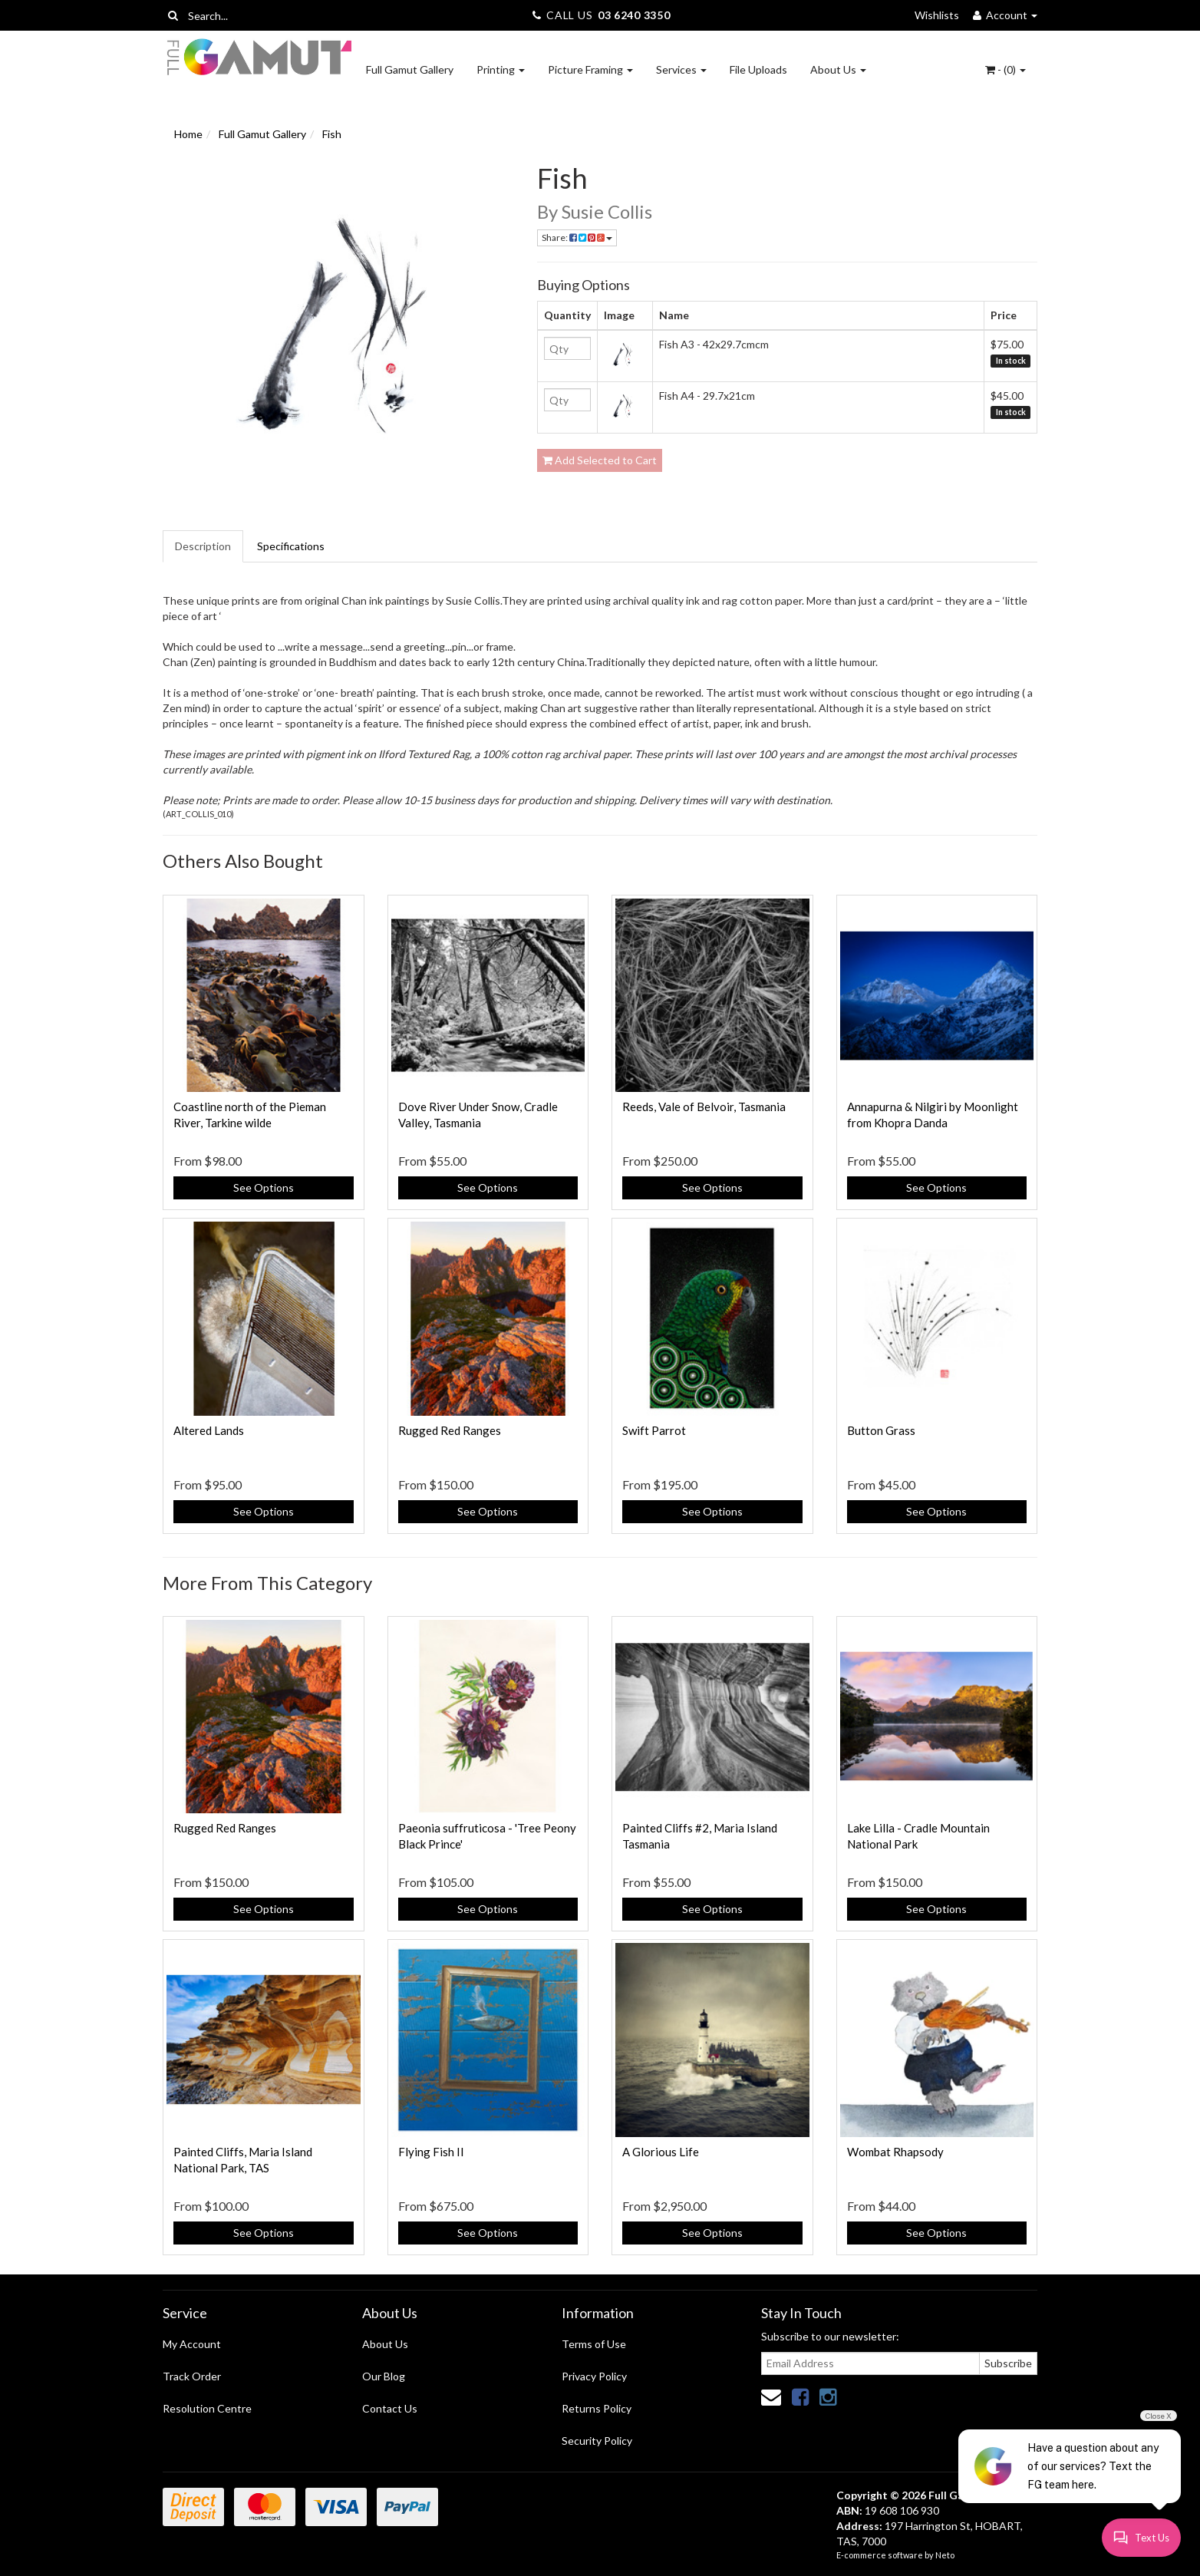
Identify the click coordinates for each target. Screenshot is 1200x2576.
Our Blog (383, 2376)
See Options (263, 1187)
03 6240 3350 (634, 14)
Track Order (192, 2376)
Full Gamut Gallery (409, 69)
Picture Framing (590, 69)
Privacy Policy (594, 2376)
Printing (500, 69)
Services (681, 69)
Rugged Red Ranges (449, 1430)
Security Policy (597, 2440)
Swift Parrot (654, 1430)
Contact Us (389, 2408)
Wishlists (937, 14)
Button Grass (881, 1430)
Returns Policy (596, 2408)
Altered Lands (208, 1430)
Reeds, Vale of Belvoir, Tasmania (704, 1106)
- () (1005, 69)
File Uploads (758, 69)
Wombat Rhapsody (895, 2152)
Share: (577, 237)
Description (203, 545)
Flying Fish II (431, 2152)
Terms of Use (594, 2343)
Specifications (291, 545)
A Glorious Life (660, 2152)
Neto (944, 2555)
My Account (192, 2343)
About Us (838, 69)
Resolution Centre (207, 2408)
